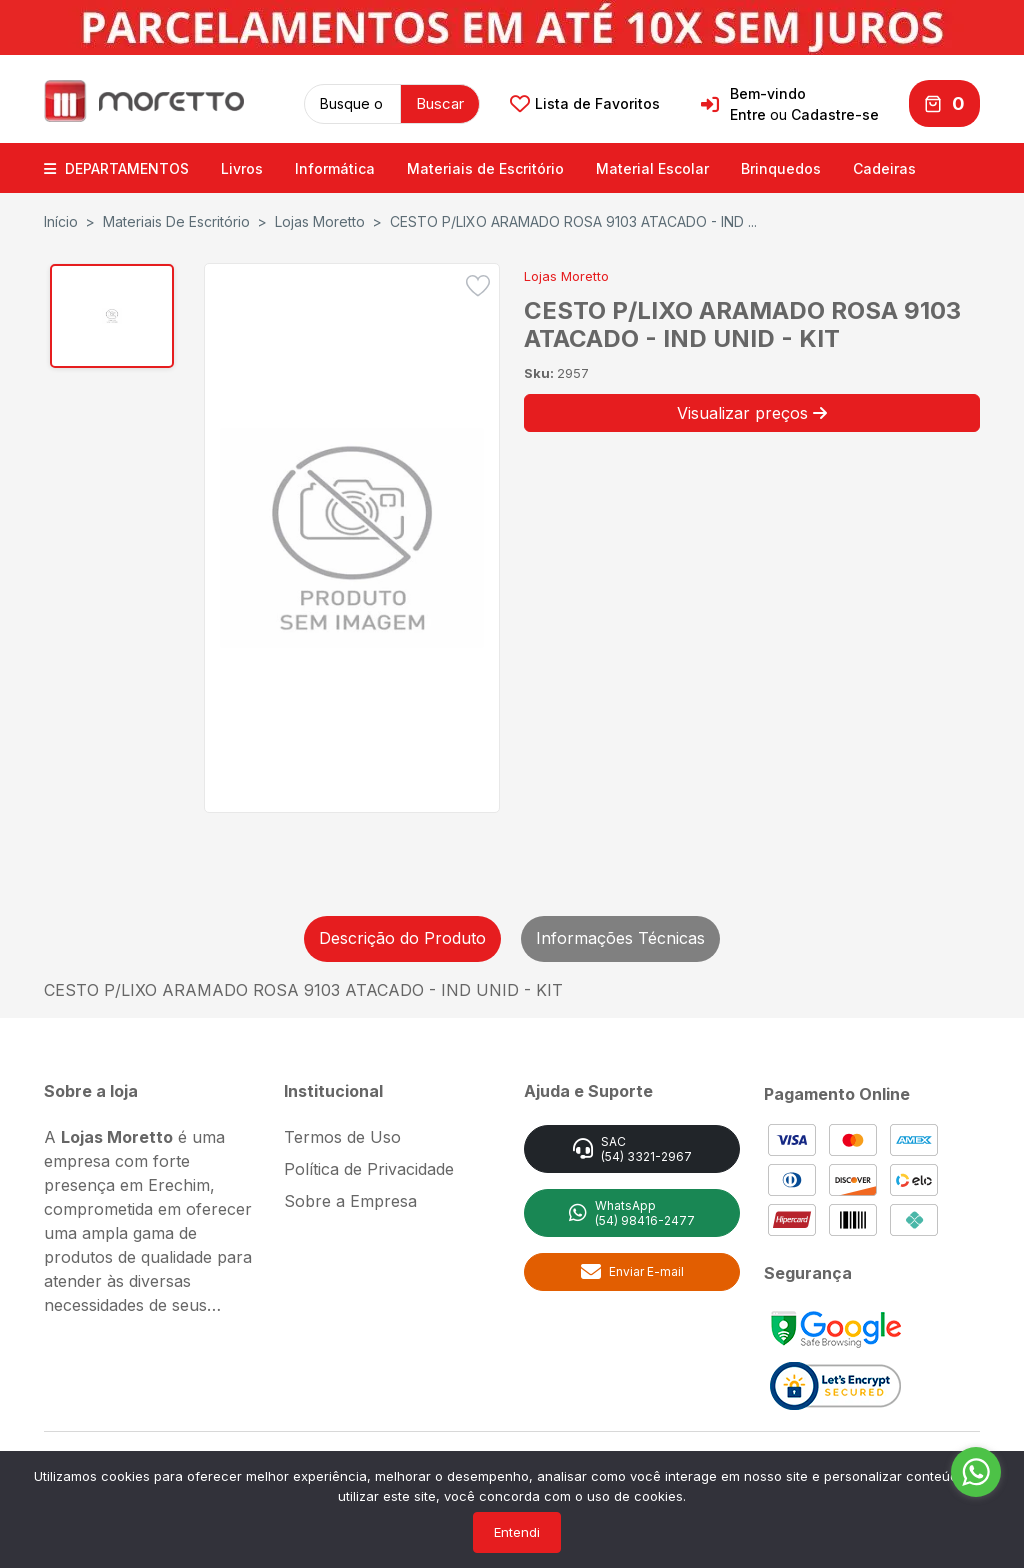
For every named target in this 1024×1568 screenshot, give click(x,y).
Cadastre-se (835, 114)
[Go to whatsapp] (976, 1472)
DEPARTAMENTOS (116, 167)
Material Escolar (652, 167)
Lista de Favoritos (585, 104)
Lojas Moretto (320, 220)
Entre (748, 114)
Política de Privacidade (369, 1168)
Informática (335, 167)
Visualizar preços (752, 412)
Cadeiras (884, 167)
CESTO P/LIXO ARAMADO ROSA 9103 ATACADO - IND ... (573, 220)
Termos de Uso (342, 1136)
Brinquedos (781, 167)
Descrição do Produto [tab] (402, 937)
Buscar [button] (440, 102)
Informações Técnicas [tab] (620, 937)
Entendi (517, 1532)
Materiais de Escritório (485, 167)
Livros (242, 167)
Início (61, 220)
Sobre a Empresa (350, 1200)
